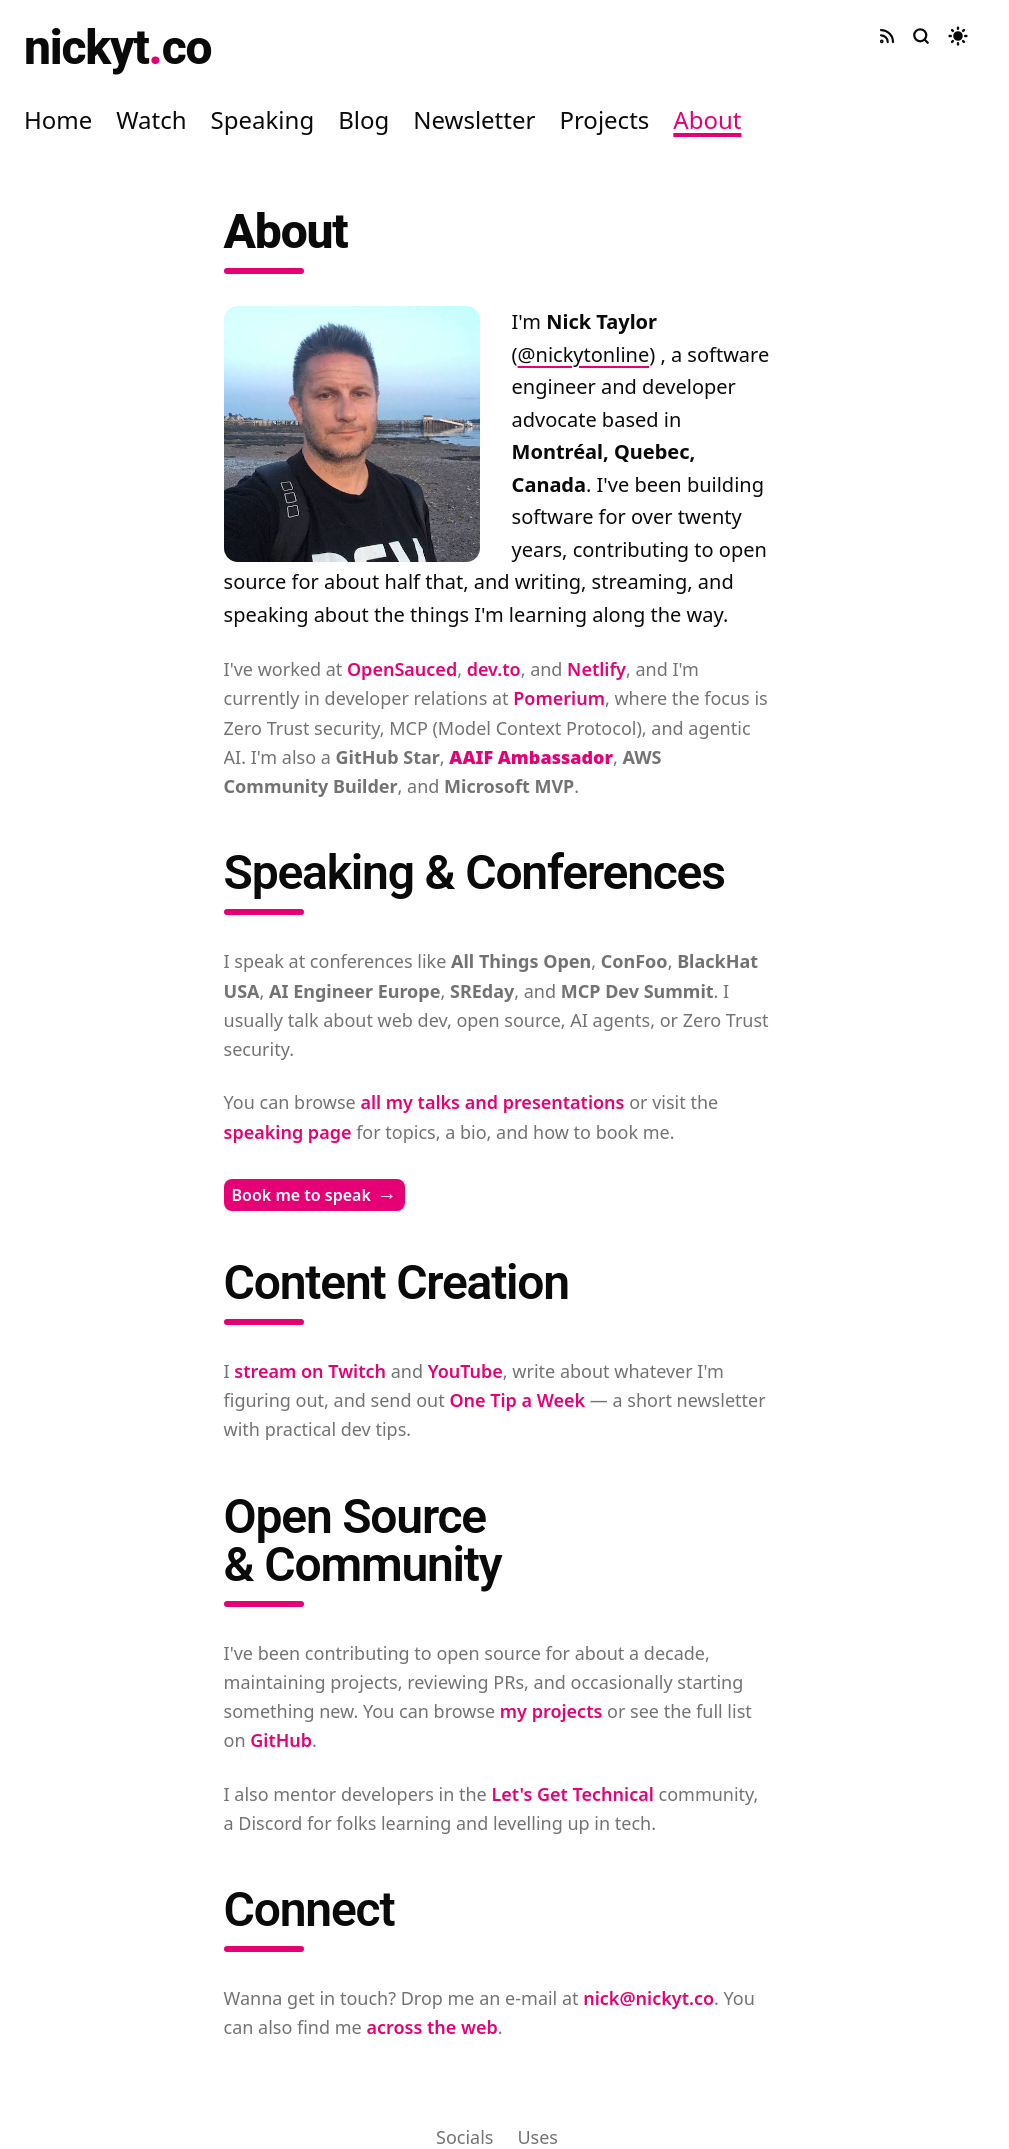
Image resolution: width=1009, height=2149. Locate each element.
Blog (363, 119)
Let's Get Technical (572, 1794)
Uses (537, 2137)
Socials (464, 2137)
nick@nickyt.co (648, 1998)
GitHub (281, 1740)
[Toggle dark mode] (958, 36)
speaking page (288, 1132)
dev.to (494, 669)
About (707, 119)
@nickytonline (584, 354)
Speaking (263, 119)
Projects (604, 119)
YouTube (465, 1371)
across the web (431, 2027)
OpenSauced (402, 669)
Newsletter (474, 119)
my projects (551, 1711)
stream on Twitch (310, 1371)
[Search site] (921, 36)
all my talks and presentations (492, 1102)
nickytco (117, 47)
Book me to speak (314, 1195)
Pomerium (559, 698)
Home (58, 119)
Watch (151, 119)
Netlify (596, 669)
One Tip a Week (517, 1400)
